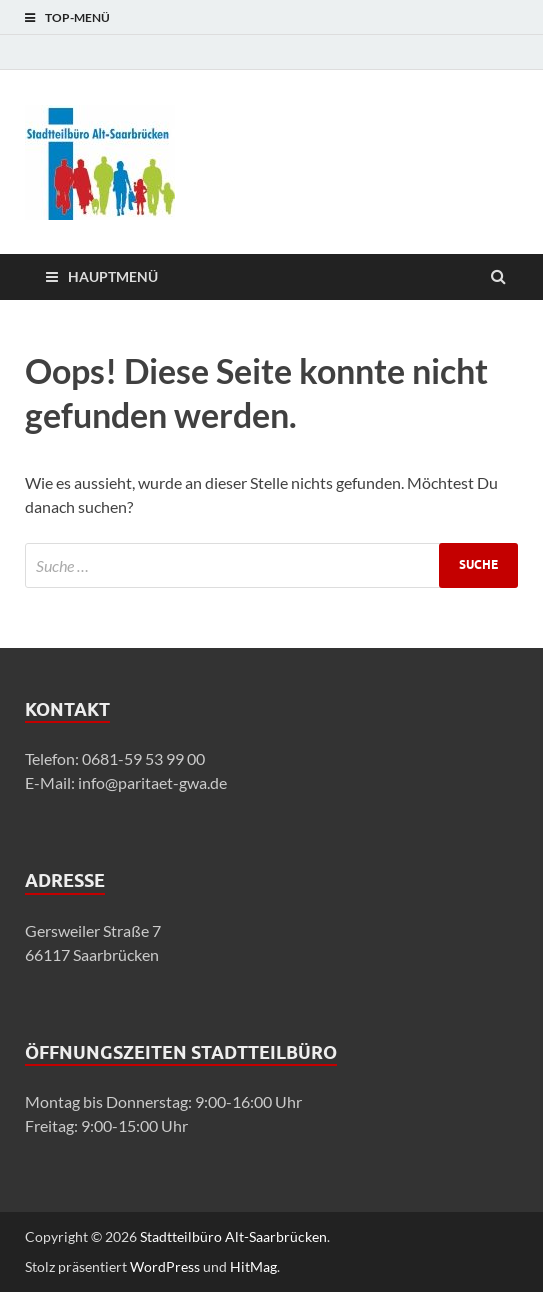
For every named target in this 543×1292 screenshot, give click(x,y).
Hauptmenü (113, 276)
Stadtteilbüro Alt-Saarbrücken (233, 1236)
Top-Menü (77, 17)
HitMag (253, 1266)
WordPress (165, 1266)
